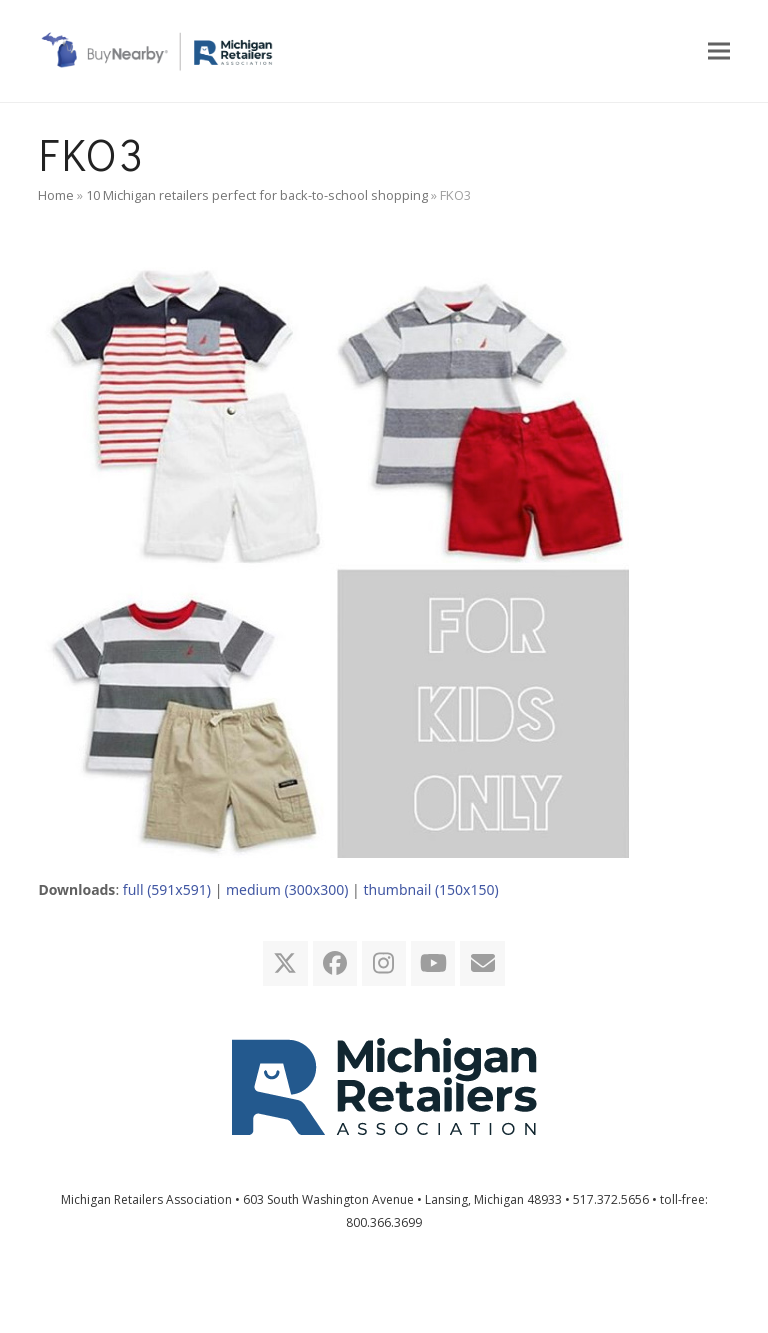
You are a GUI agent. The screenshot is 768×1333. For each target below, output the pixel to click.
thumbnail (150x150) (430, 889)
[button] (719, 50)
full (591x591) (167, 889)
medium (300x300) (287, 889)
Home (56, 195)
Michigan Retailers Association (146, 1199)
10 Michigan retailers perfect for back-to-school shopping (257, 195)
